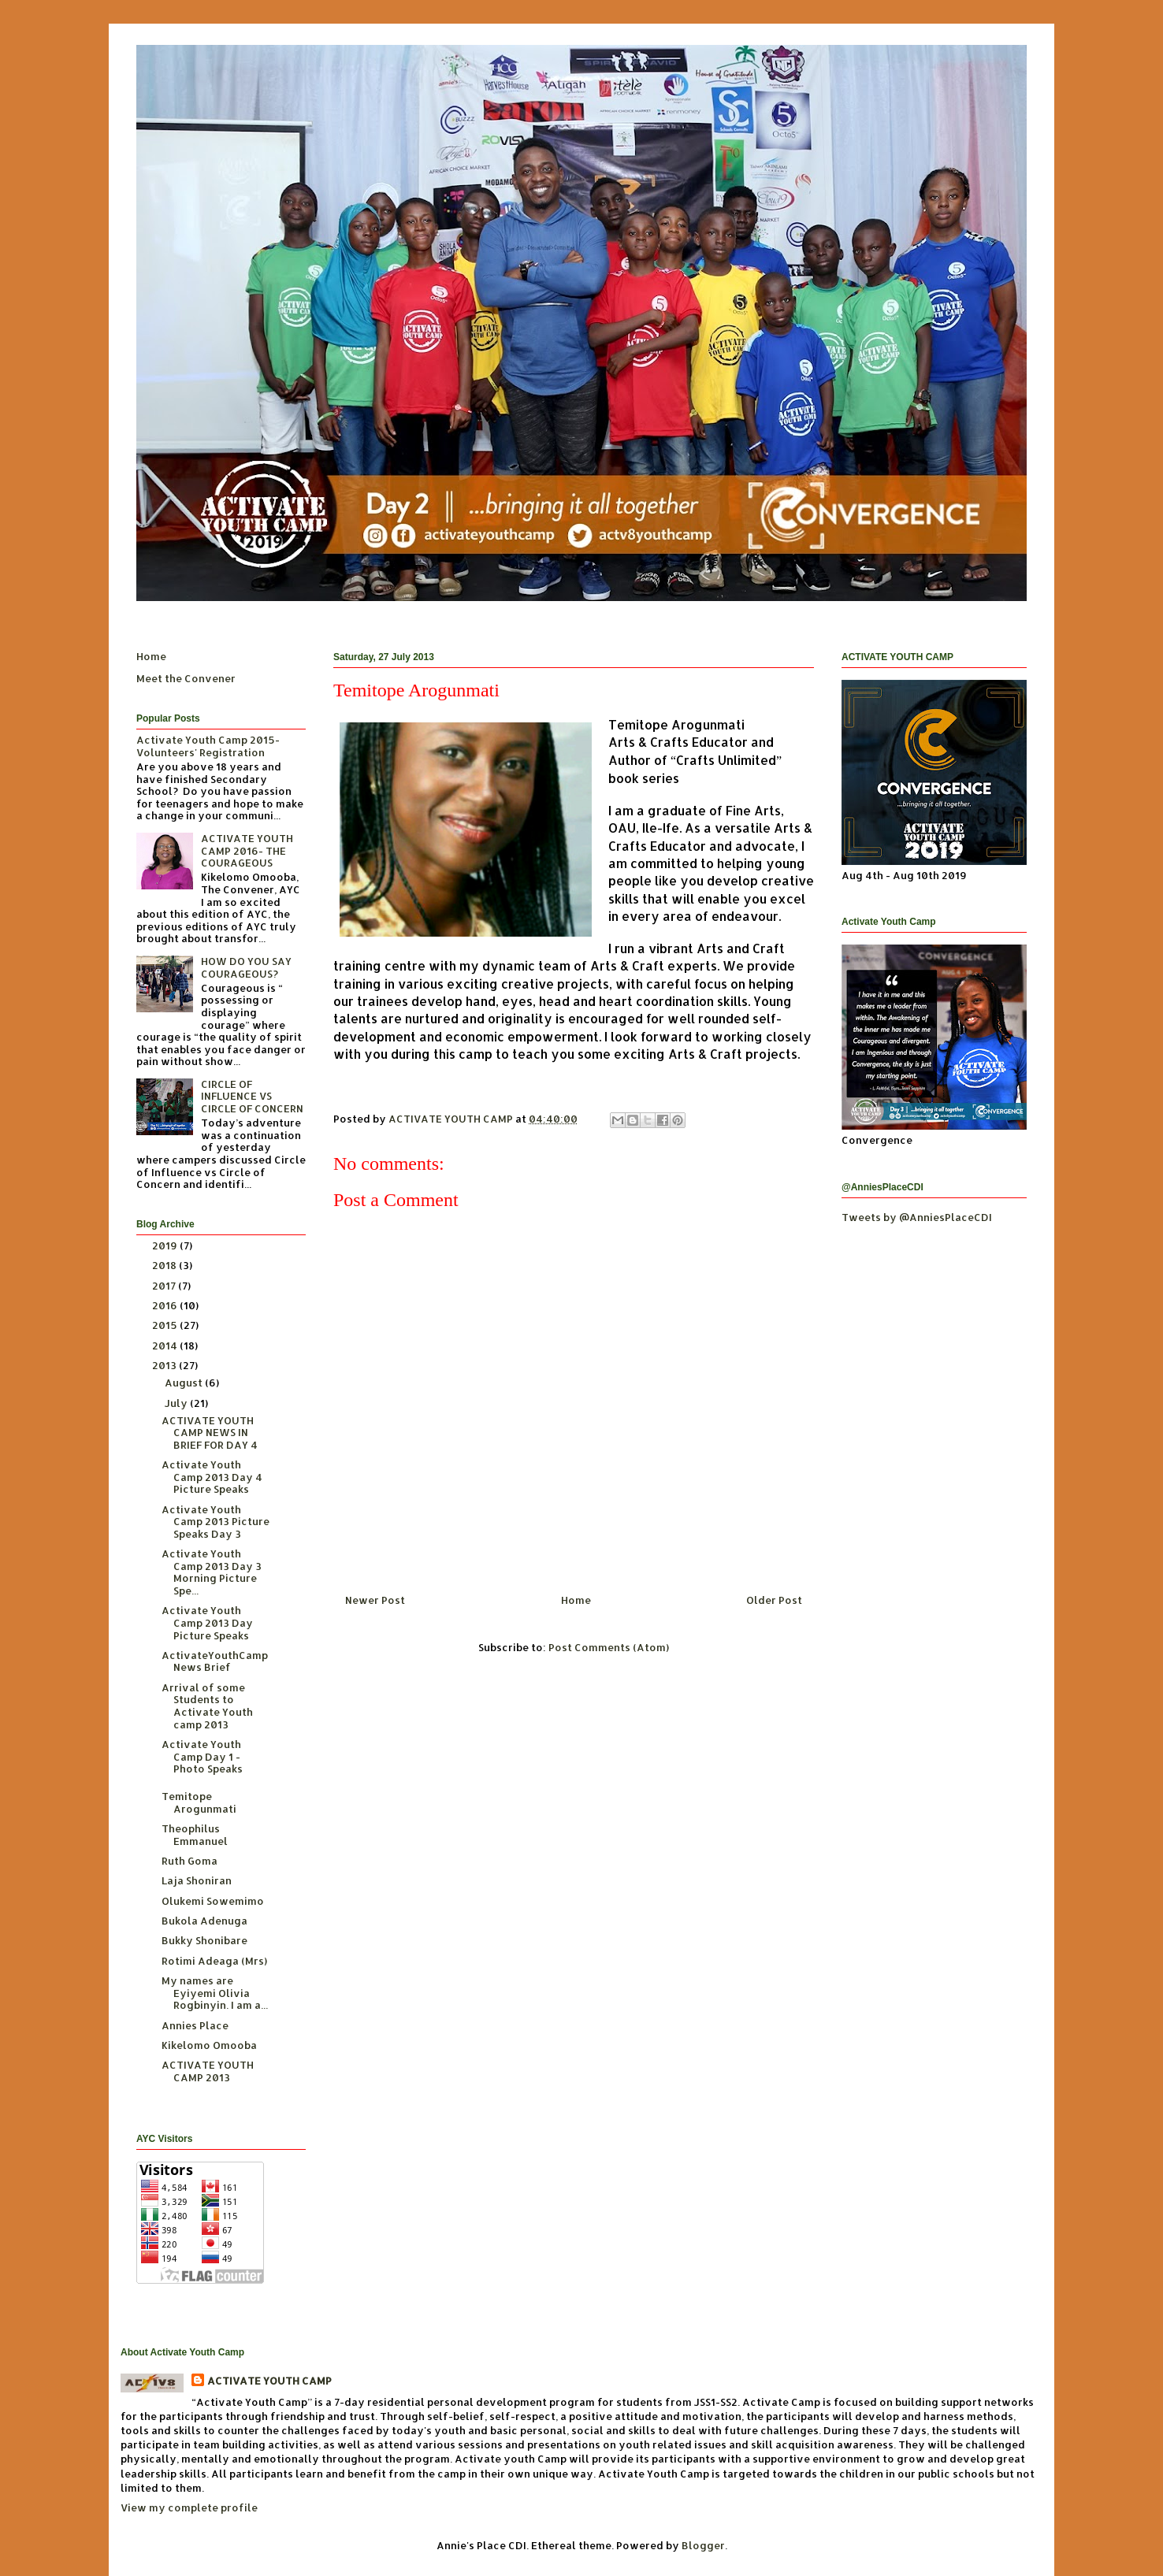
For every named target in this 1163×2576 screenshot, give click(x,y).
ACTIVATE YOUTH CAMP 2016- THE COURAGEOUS (247, 850)
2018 (165, 1265)
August (185, 1382)
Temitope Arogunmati (199, 1802)
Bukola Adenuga (204, 1920)
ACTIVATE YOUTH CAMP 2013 (208, 2071)
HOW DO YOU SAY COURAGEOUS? (246, 967)
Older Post (774, 1600)
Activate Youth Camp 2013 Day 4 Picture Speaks (212, 1476)
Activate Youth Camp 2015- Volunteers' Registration (208, 746)
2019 (166, 1245)
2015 (166, 1325)
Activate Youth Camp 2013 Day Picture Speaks (207, 1622)
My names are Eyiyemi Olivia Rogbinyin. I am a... (215, 1992)
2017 (165, 1285)
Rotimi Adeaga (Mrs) (214, 1960)
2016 (166, 1305)
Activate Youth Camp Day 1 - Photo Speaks (202, 1756)
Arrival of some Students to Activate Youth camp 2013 (207, 1706)
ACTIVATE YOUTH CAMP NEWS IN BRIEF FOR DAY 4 (210, 1432)
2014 (166, 1345)
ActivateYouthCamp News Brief (215, 1661)
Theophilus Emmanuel (195, 1834)
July (177, 1403)
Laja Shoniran (197, 1880)
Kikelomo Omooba (209, 2045)
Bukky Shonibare (204, 1940)
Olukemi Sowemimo (213, 1901)
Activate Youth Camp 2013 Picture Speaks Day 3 (215, 1521)
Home (576, 1600)
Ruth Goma (189, 1860)
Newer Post (375, 1600)
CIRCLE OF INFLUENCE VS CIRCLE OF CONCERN (252, 1096)
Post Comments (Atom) (608, 1647)
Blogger (703, 2545)
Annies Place (195, 2025)
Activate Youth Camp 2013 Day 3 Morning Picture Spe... (212, 1572)
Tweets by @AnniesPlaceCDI (917, 1217)
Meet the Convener (186, 678)
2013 (165, 1365)
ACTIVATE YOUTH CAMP (269, 2380)
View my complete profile (189, 2507)
